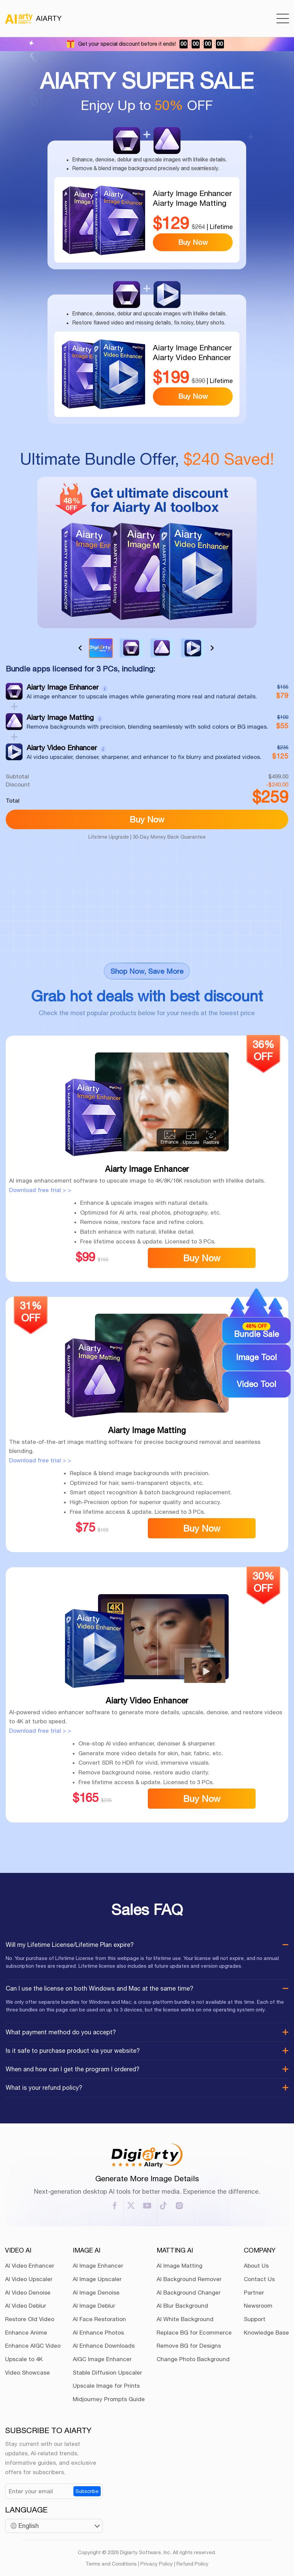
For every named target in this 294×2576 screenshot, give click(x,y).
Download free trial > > (40, 1190)
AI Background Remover (189, 2279)
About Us (256, 2265)
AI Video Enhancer (29, 2265)
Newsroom (258, 2305)
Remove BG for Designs (189, 2345)
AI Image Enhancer (98, 2265)
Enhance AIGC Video (33, 2345)
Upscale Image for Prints (106, 2385)
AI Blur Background (182, 2305)
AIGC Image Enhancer (102, 2359)
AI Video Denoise (28, 2292)
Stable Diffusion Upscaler (107, 2372)
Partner (254, 2292)
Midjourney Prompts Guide (109, 2399)
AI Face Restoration (99, 2319)
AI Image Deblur (94, 2305)
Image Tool (256, 1357)
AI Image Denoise (96, 2292)
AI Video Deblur (25, 2305)
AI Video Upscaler (29, 2279)
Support (254, 2319)
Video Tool (256, 1384)
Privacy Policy (156, 2564)
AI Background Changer (189, 2292)
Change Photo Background (193, 2359)
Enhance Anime (26, 2332)
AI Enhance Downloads (104, 2345)
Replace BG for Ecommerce (194, 2332)
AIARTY (33, 18)
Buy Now (193, 242)
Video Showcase (27, 2372)
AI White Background (185, 2319)
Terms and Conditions (111, 2564)
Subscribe (87, 2491)
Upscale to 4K (24, 2359)
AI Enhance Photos (98, 2332)
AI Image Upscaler (97, 2279)
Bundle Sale (256, 1330)
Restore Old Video (29, 2319)
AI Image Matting (179, 2265)
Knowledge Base (266, 2332)
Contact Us (259, 2279)
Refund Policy (192, 2564)
